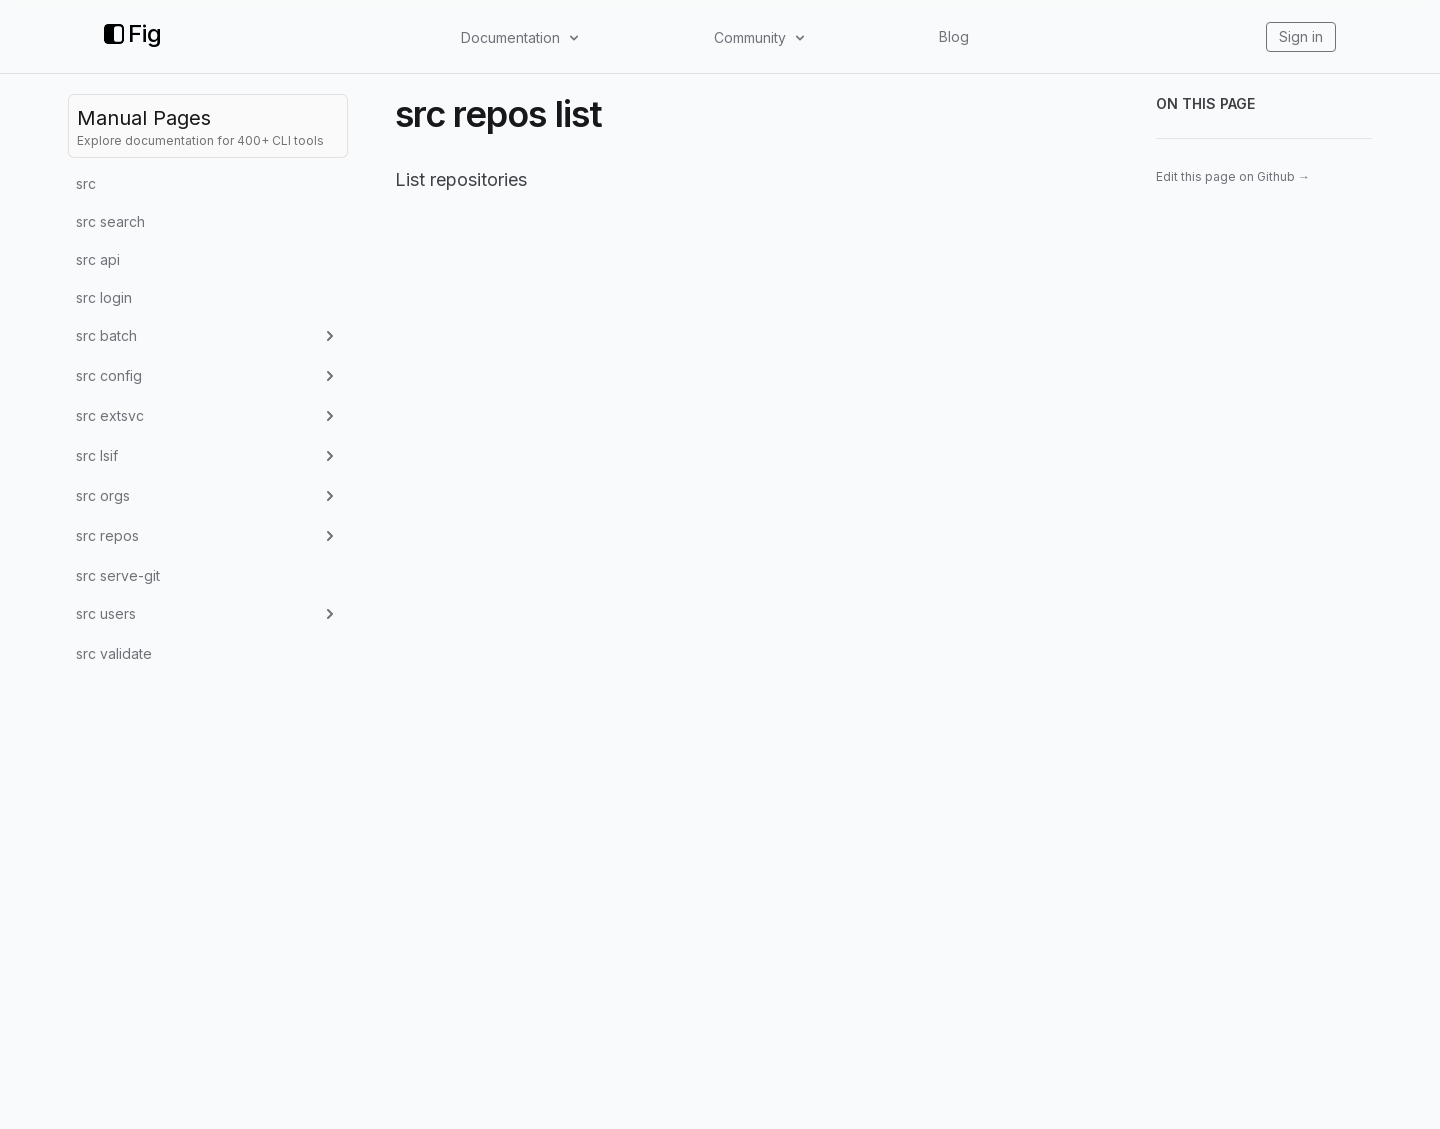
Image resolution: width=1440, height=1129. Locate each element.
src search (110, 221)
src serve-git (118, 575)
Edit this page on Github (1233, 176)
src (86, 183)
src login (104, 297)
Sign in (1301, 36)
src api (98, 259)
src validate (114, 653)
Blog (954, 36)
